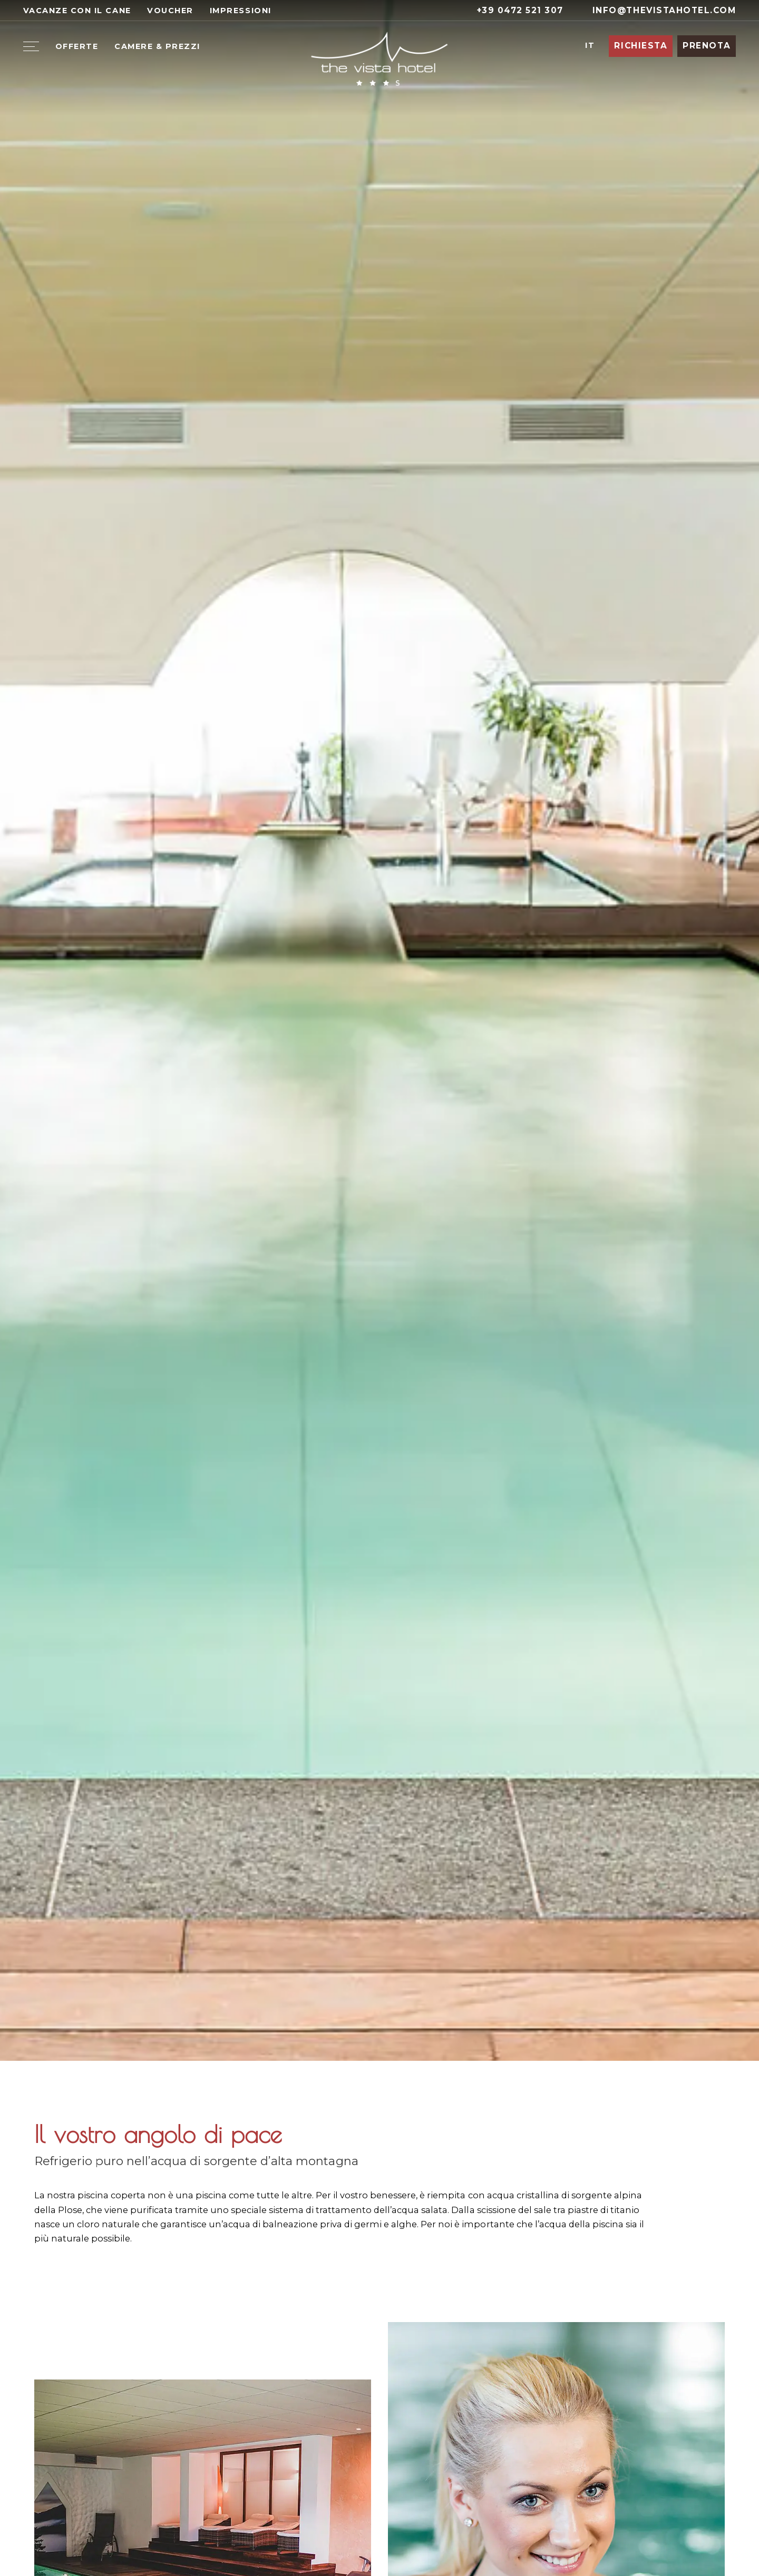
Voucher (170, 10)
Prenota (707, 46)
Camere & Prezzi (157, 46)
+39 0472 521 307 (513, 10)
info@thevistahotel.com (658, 10)
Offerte (77, 46)
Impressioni (240, 10)
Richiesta (640, 46)
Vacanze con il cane (77, 10)
